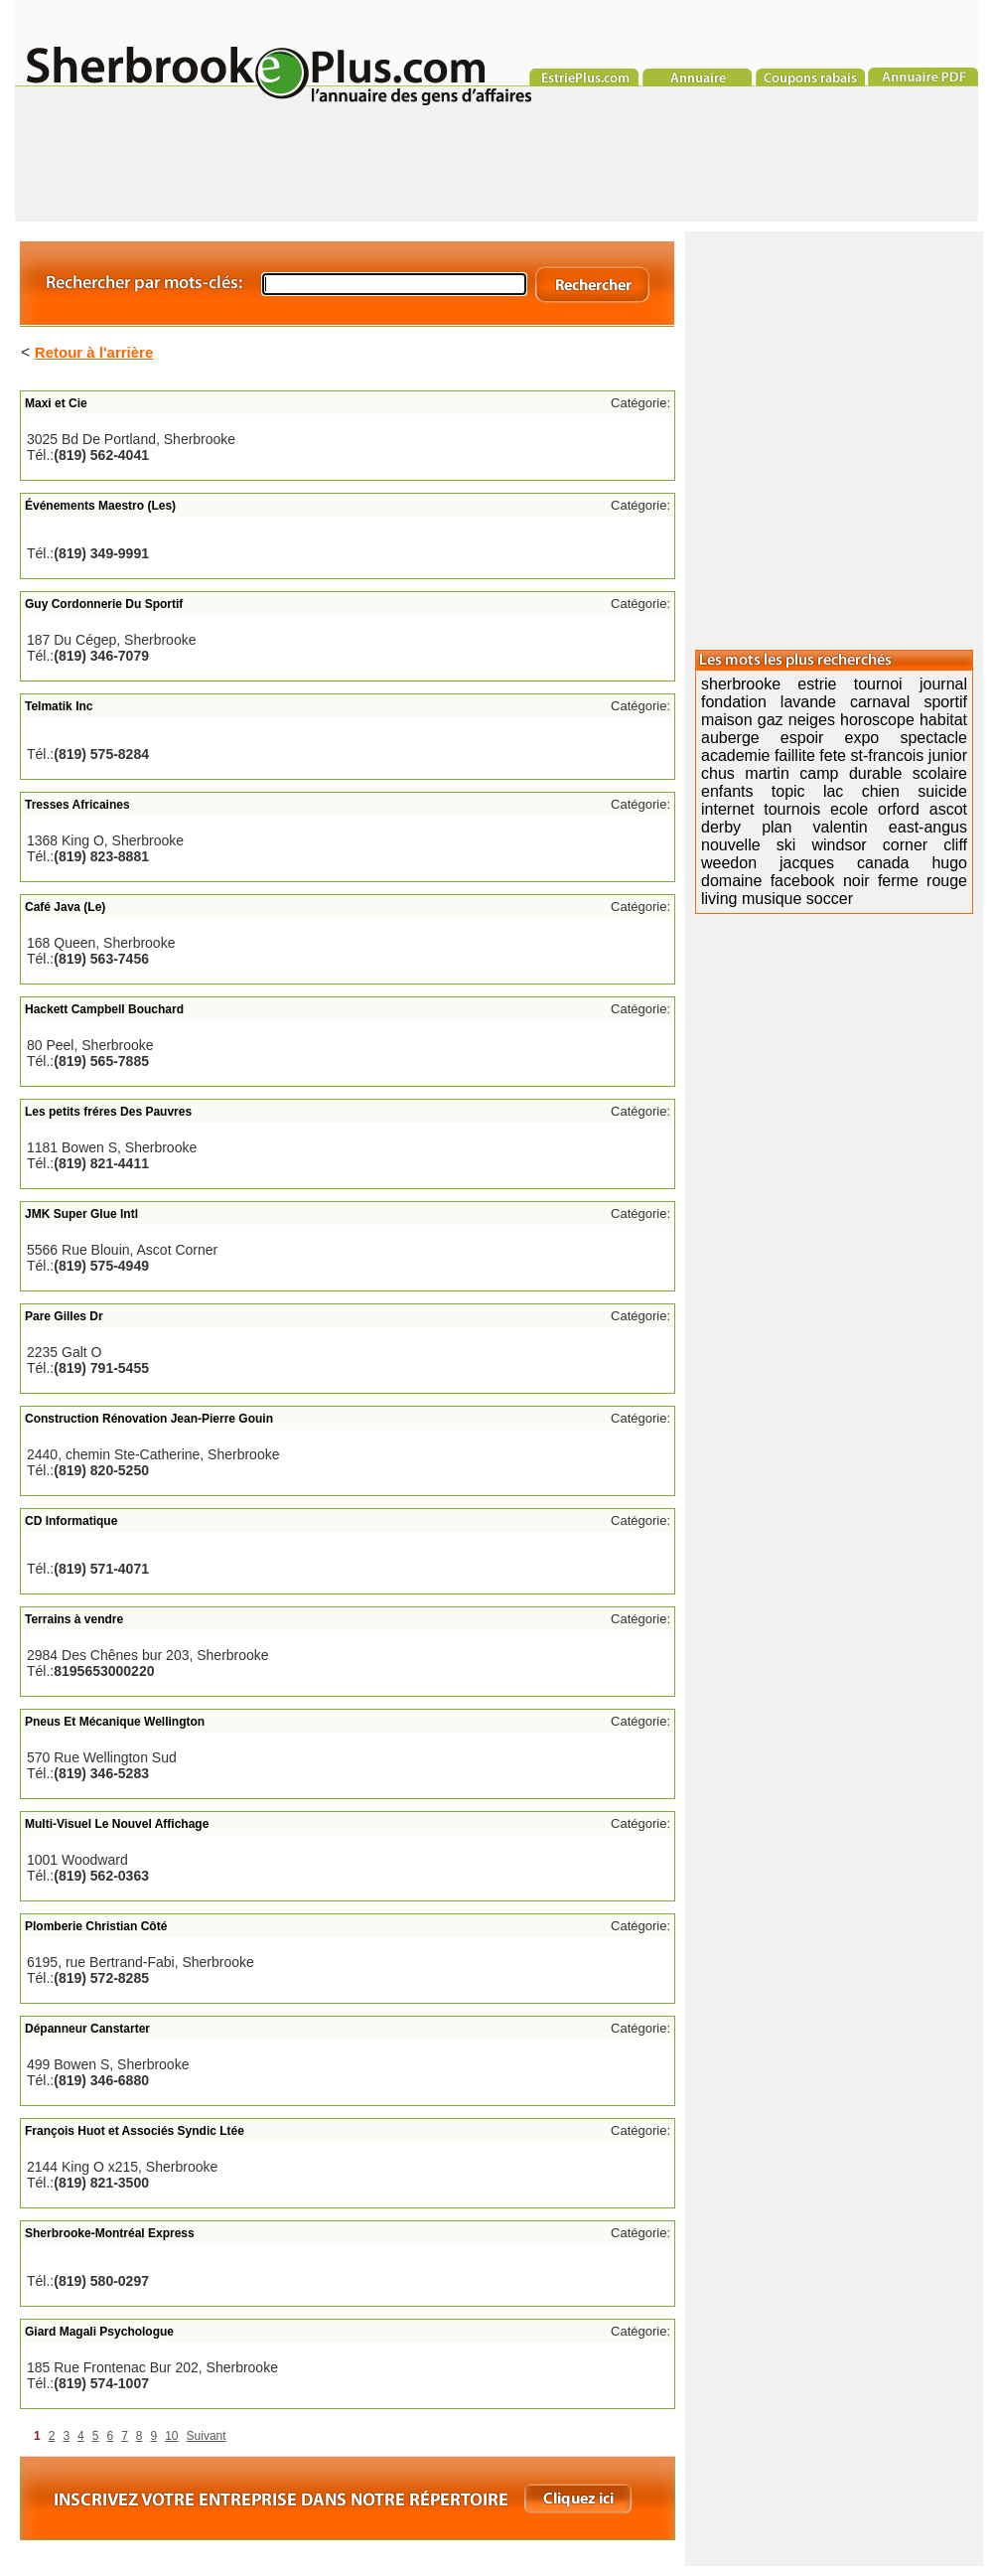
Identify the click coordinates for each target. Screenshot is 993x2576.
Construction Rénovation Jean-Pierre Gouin (149, 1419)
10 (171, 2436)
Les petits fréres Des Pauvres (108, 1112)
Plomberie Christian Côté (96, 1926)
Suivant (206, 2436)
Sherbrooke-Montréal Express (110, 2233)
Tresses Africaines (77, 805)
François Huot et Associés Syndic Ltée (134, 2131)
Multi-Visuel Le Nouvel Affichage (117, 1824)
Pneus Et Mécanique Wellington (115, 1722)
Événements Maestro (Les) (100, 506)
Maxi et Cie (56, 403)
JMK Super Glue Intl (81, 1214)
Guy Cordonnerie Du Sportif (104, 604)
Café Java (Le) (65, 907)
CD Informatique (71, 1521)
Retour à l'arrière (94, 352)
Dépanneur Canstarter (87, 2029)
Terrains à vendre (74, 1619)
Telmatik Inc (58, 706)
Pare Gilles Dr (64, 1316)
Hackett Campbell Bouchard (104, 1009)
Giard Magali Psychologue (99, 2332)
